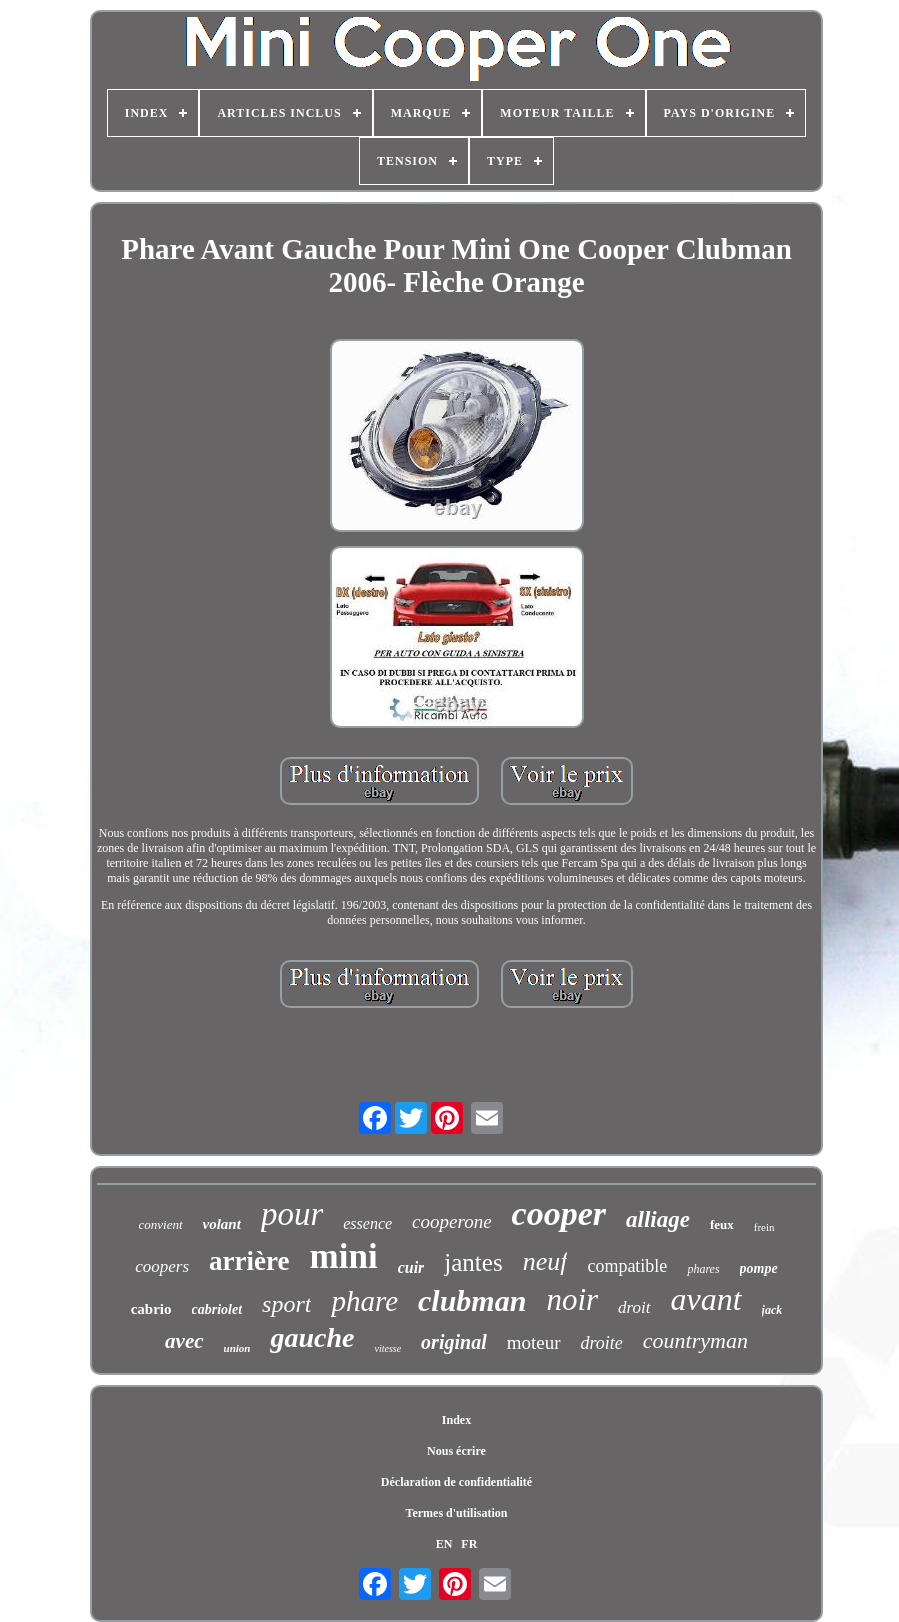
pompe (759, 1268)
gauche (312, 1337)
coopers (162, 1266)
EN (444, 1544)
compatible (627, 1266)
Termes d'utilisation (457, 1513)
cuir (411, 1267)
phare (364, 1301)
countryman (695, 1340)
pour (292, 1214)
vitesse (387, 1348)
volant (222, 1224)
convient (160, 1224)
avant (706, 1299)
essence (367, 1223)
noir (572, 1299)
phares (703, 1269)
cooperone (452, 1221)
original (454, 1342)
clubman (472, 1300)
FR (469, 1544)
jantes (473, 1262)
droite (602, 1343)
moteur (534, 1342)
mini (344, 1256)
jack (772, 1310)
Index (456, 1420)
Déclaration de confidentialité (456, 1482)
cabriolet (217, 1309)
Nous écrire (456, 1451)
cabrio (151, 1309)
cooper (559, 1213)
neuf (545, 1261)
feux (722, 1224)
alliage (658, 1219)
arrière (249, 1261)
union (237, 1348)
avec (184, 1341)
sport (286, 1304)
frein (764, 1227)
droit (634, 1307)
